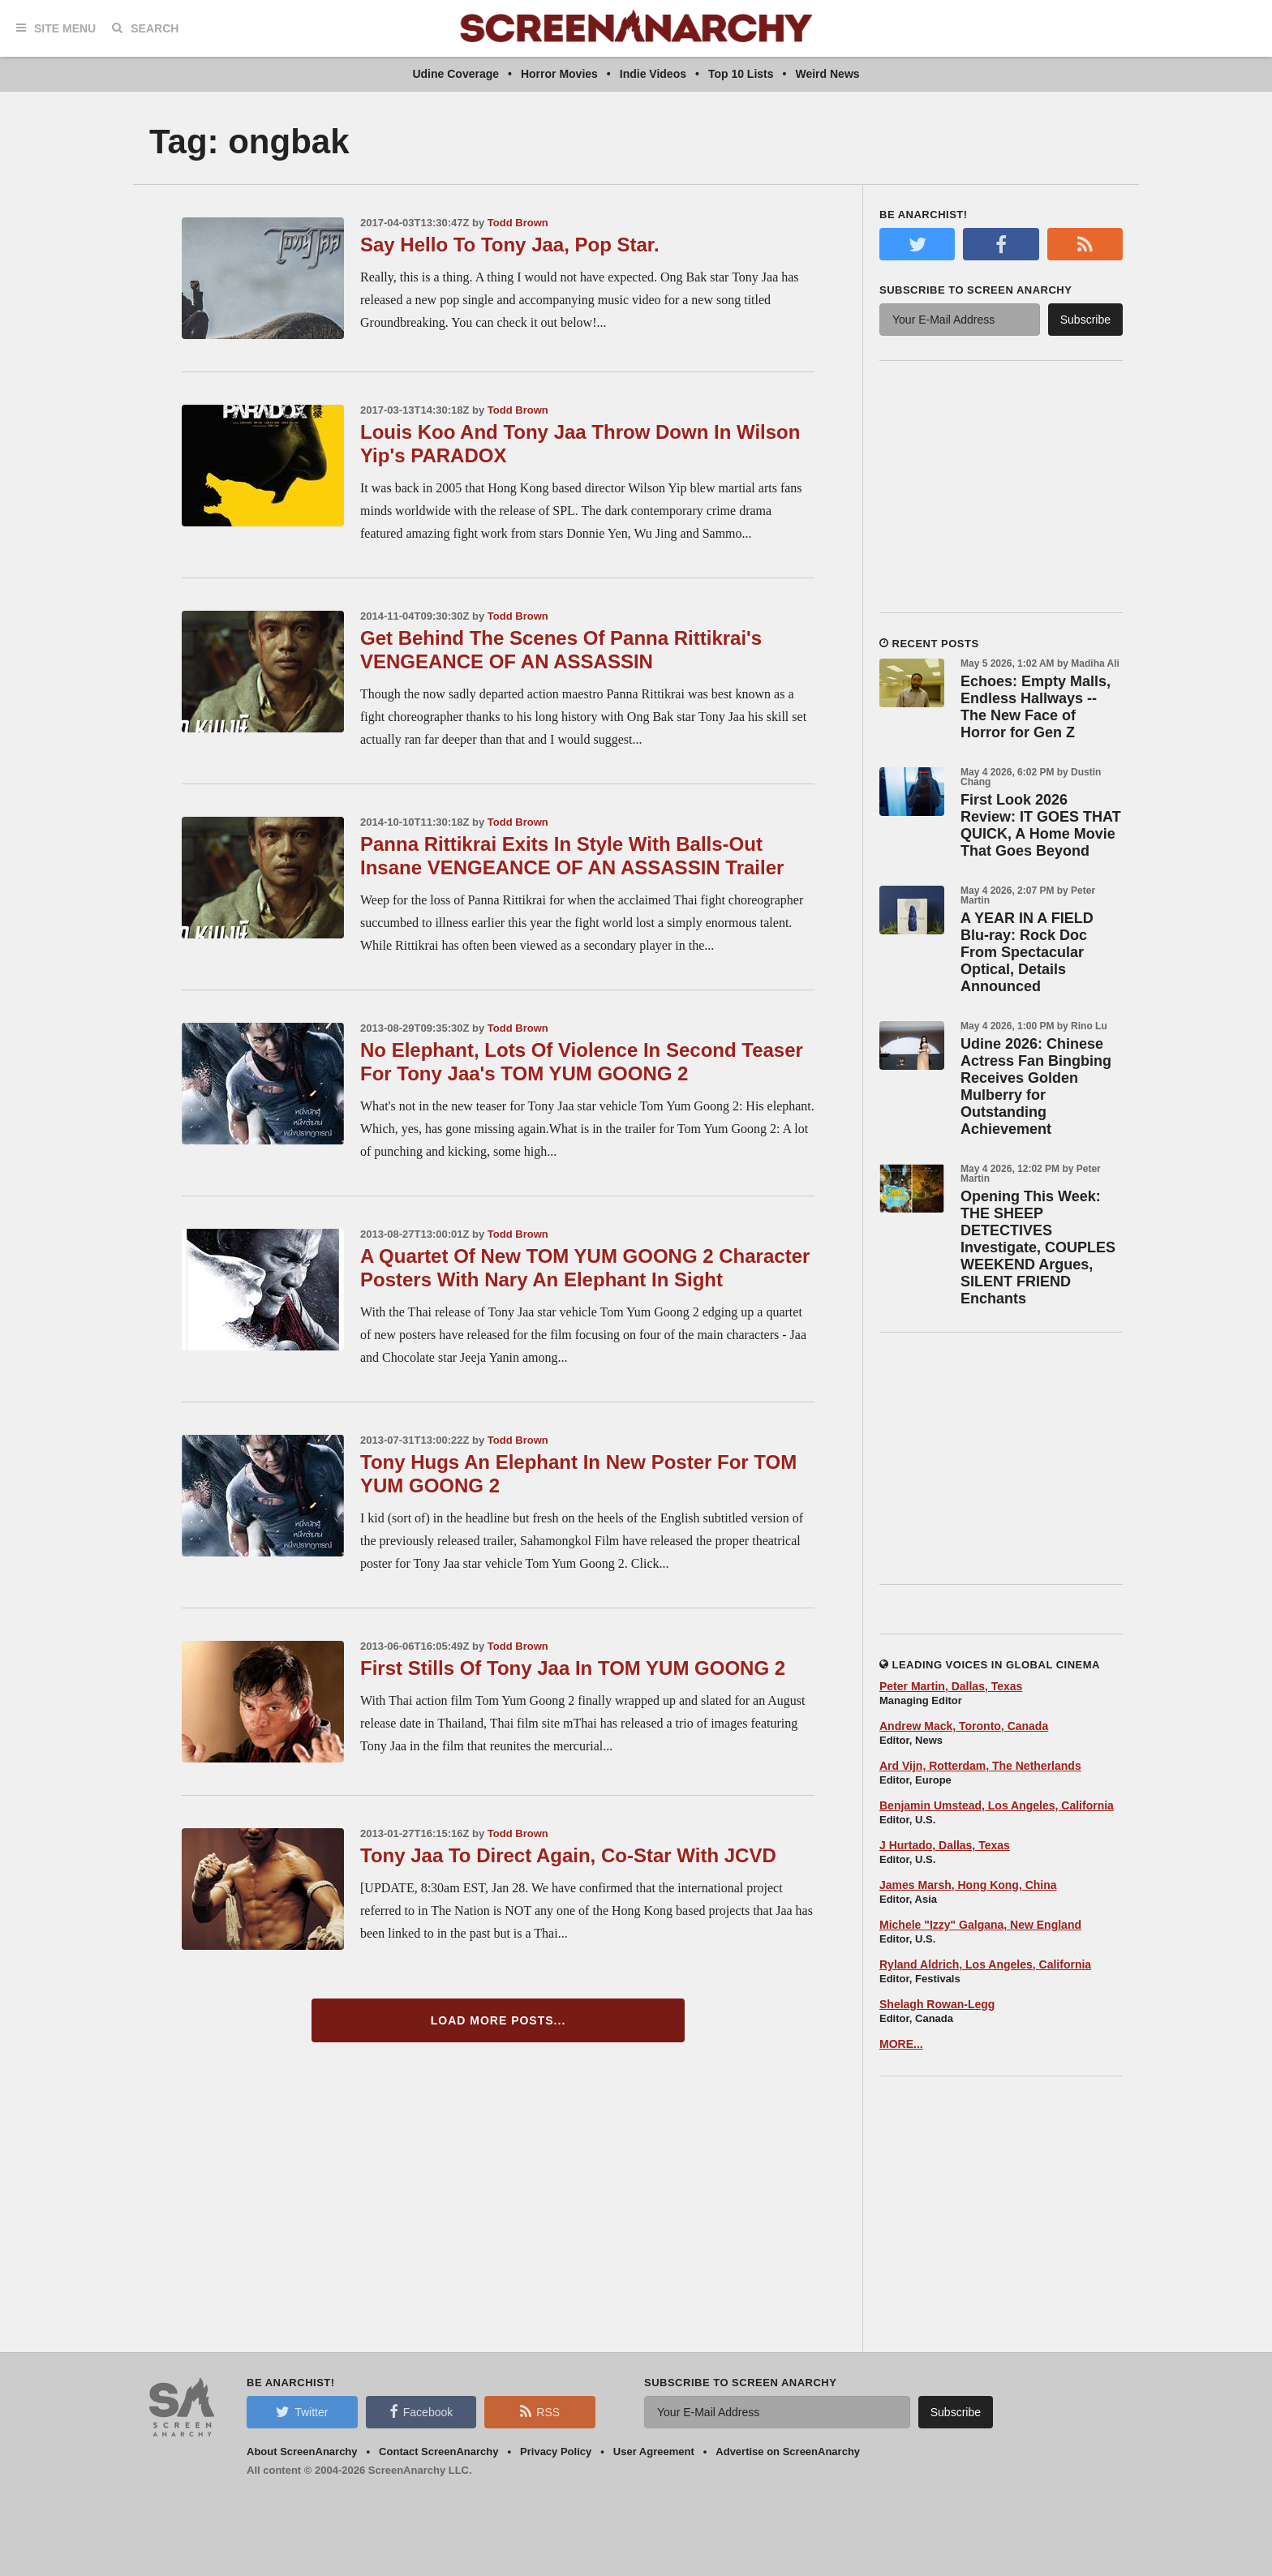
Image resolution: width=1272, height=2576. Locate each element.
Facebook (421, 2411)
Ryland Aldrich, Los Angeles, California (985, 1964)
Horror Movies (559, 73)
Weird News (827, 73)
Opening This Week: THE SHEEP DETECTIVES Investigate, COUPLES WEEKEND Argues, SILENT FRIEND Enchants (1037, 1247)
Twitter (302, 2411)
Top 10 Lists (741, 73)
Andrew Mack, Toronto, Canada (963, 1725)
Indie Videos (653, 73)
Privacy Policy (555, 2451)
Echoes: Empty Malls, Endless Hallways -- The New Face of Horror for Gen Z (1035, 707)
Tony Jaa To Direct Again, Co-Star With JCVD (568, 1855)
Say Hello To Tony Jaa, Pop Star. (510, 244)
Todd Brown (518, 223)
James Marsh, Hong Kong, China (968, 1884)
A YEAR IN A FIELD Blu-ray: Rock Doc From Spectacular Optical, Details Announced (1027, 952)
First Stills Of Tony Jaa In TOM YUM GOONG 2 (572, 1668)
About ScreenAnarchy (302, 2451)
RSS (540, 2411)
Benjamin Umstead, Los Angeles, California (996, 1805)
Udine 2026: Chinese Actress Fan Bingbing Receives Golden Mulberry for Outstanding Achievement (1035, 1086)
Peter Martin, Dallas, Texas (950, 1686)
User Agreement (653, 2451)
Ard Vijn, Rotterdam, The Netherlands (980, 1765)
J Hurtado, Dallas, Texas (944, 1845)
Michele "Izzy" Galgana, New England (980, 1924)
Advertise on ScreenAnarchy (788, 2451)
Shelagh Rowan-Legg (937, 2004)
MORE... (901, 2043)
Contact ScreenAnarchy (438, 2451)
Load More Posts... (498, 2020)
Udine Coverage (455, 73)
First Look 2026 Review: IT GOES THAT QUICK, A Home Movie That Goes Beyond (1040, 825)
